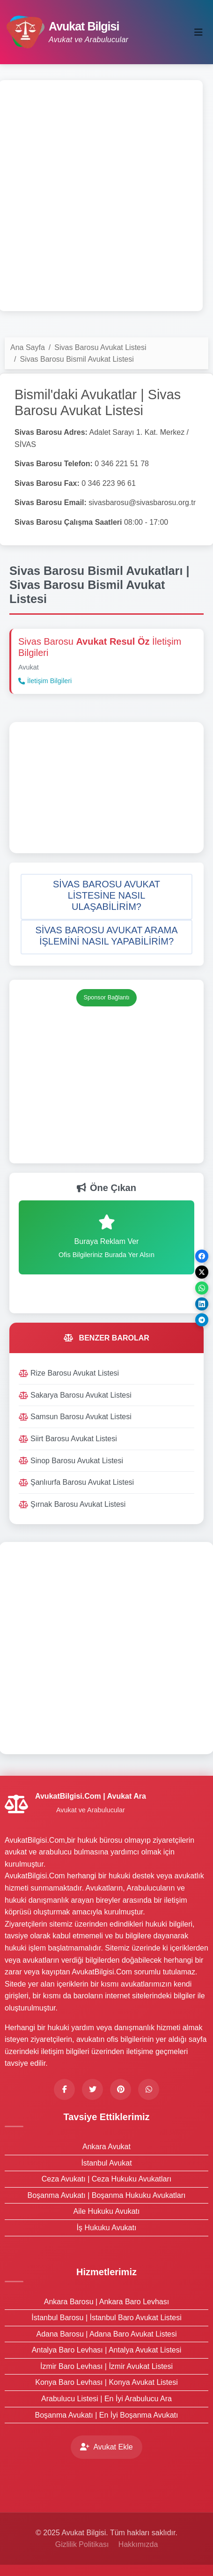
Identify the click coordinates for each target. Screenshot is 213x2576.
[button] (106, 897)
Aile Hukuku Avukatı (106, 2211)
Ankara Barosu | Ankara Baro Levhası (106, 2302)
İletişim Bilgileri (45, 681)
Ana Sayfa (27, 347)
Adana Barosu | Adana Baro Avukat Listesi (106, 2334)
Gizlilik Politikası (82, 2544)
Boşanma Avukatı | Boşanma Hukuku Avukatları (107, 2195)
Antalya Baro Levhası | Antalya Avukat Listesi (107, 2350)
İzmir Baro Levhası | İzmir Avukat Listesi (106, 2366)
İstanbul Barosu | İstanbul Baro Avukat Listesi (106, 2318)
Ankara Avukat (106, 2147)
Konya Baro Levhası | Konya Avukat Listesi (106, 2382)
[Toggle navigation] (198, 32)
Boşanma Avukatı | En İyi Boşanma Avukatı (106, 2415)
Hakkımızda (138, 2544)
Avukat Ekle (106, 2447)
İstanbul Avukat (106, 2163)
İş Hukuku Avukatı (107, 2228)
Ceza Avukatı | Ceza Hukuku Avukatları (107, 2179)
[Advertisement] (106, 195)
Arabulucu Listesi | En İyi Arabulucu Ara (106, 2399)
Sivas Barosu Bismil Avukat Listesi (76, 359)
